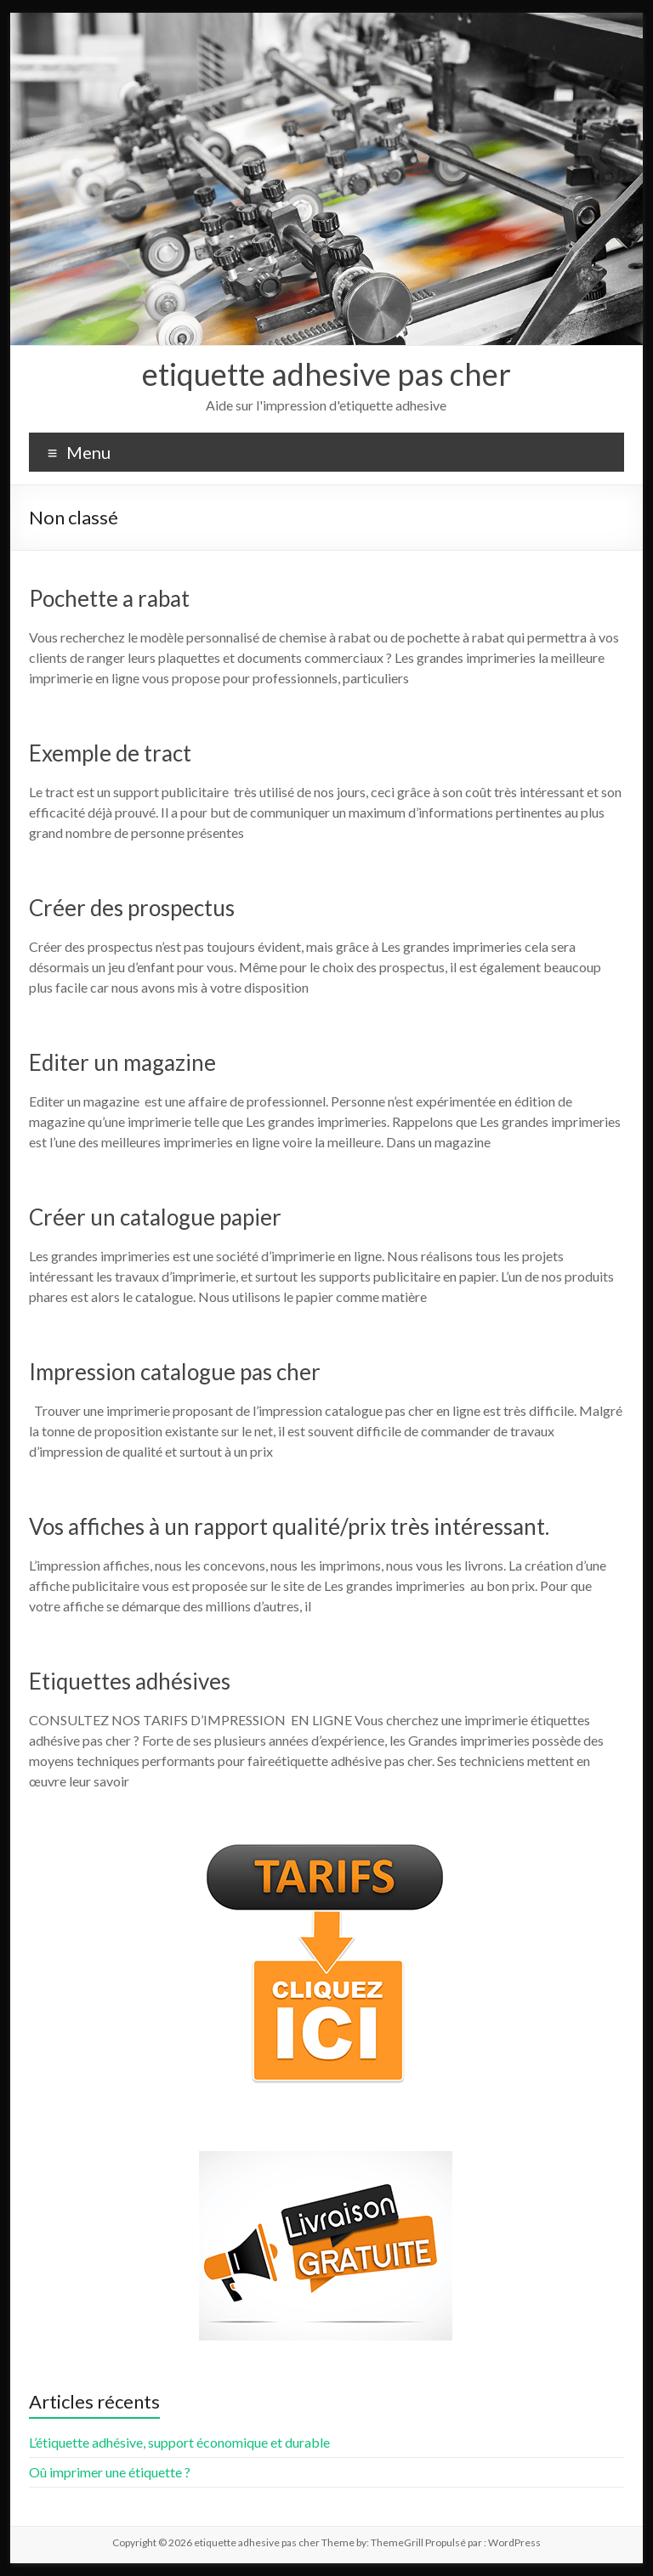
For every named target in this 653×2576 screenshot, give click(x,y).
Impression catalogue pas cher (175, 1371)
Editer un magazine (122, 1062)
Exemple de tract (110, 753)
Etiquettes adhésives (129, 1681)
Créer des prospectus (132, 907)
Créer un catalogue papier (155, 1217)
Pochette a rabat (109, 598)
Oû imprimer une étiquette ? (109, 2472)
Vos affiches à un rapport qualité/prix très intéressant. (289, 1526)
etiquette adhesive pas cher (326, 374)
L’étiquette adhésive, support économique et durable (179, 2442)
